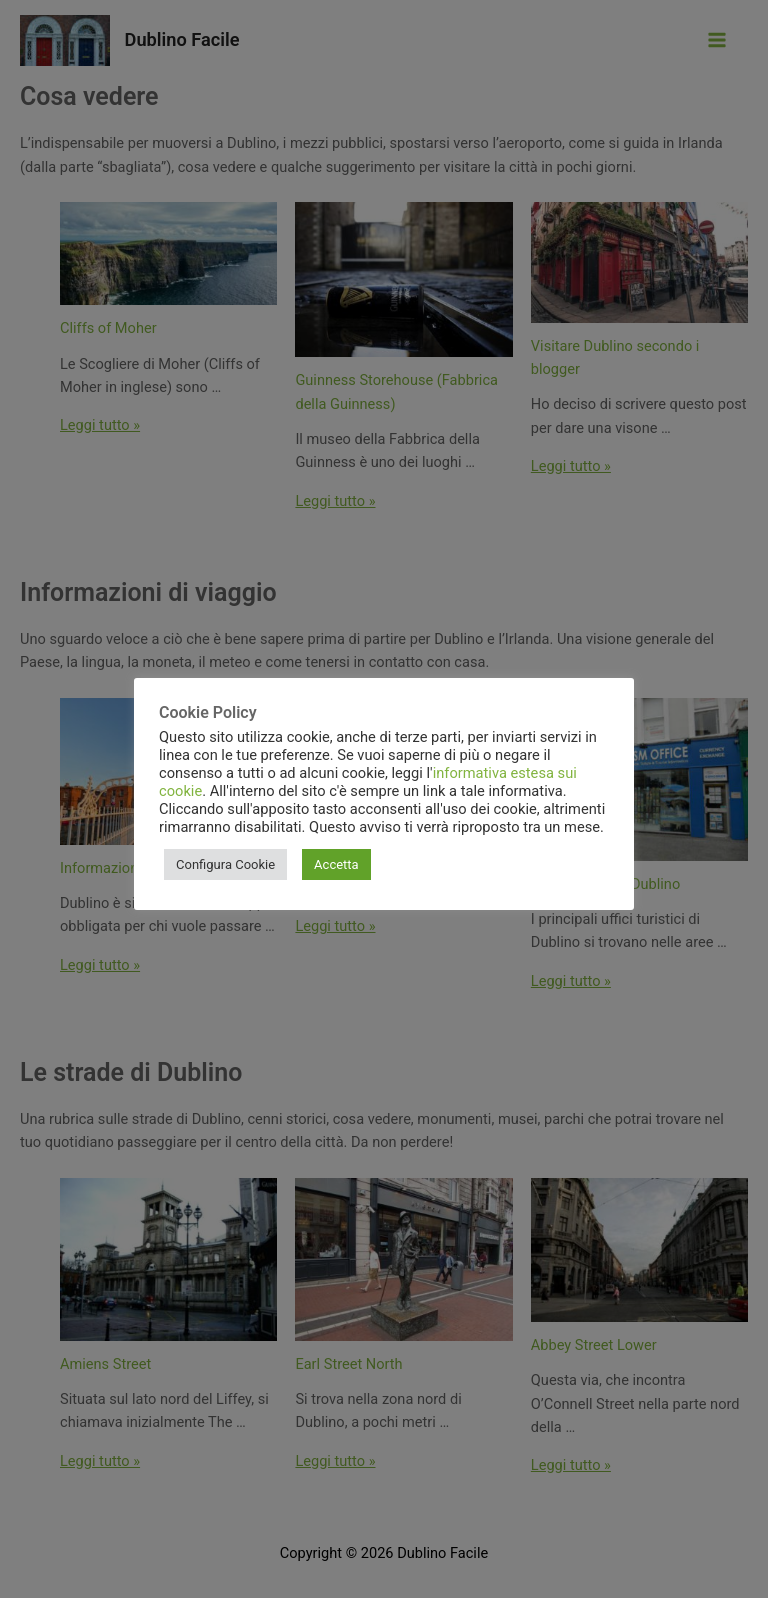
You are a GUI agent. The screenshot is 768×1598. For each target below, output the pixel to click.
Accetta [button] (336, 864)
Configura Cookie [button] (225, 864)
